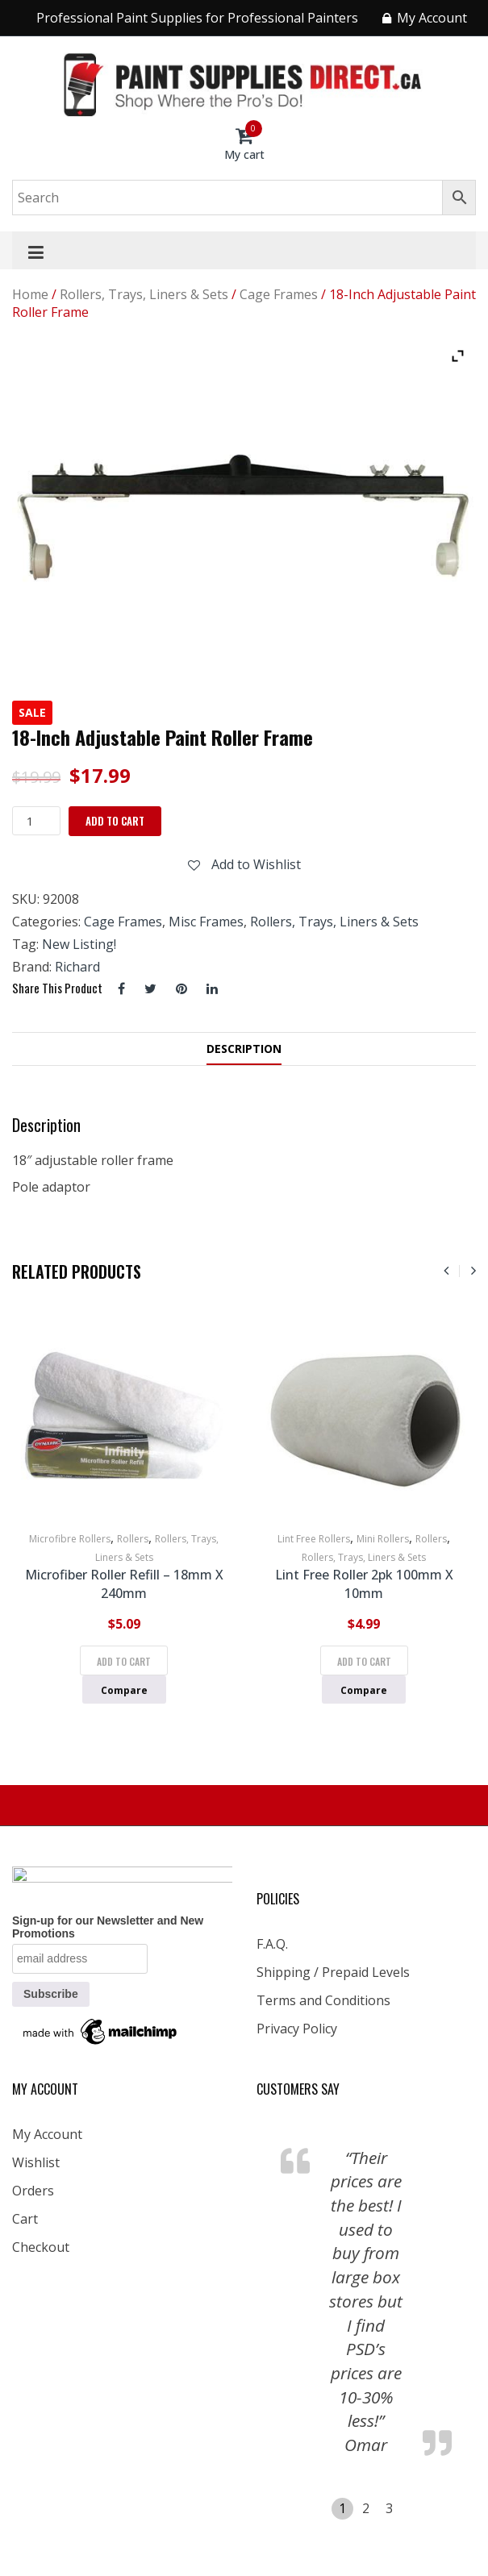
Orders (33, 2190)
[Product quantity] (36, 820)
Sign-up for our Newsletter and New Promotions (107, 1927)
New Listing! (79, 944)
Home (30, 294)
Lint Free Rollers (313, 1539)
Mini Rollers (383, 1539)
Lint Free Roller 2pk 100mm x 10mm (364, 1584)
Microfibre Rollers (70, 1539)
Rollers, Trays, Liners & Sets (144, 294)
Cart (25, 2219)
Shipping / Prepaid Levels (333, 1972)
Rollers (132, 1539)
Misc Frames (206, 921)
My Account (47, 2134)
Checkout (40, 2247)
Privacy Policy (297, 2028)
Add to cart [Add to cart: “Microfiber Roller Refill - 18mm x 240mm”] (124, 1661)
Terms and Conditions (323, 2000)
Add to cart (115, 821)
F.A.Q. (272, 1944)
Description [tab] (244, 1048)
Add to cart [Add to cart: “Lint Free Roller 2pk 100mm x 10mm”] (364, 1661)
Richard (77, 967)
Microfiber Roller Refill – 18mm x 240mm (124, 1584)
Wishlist (36, 2162)
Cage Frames (279, 294)
